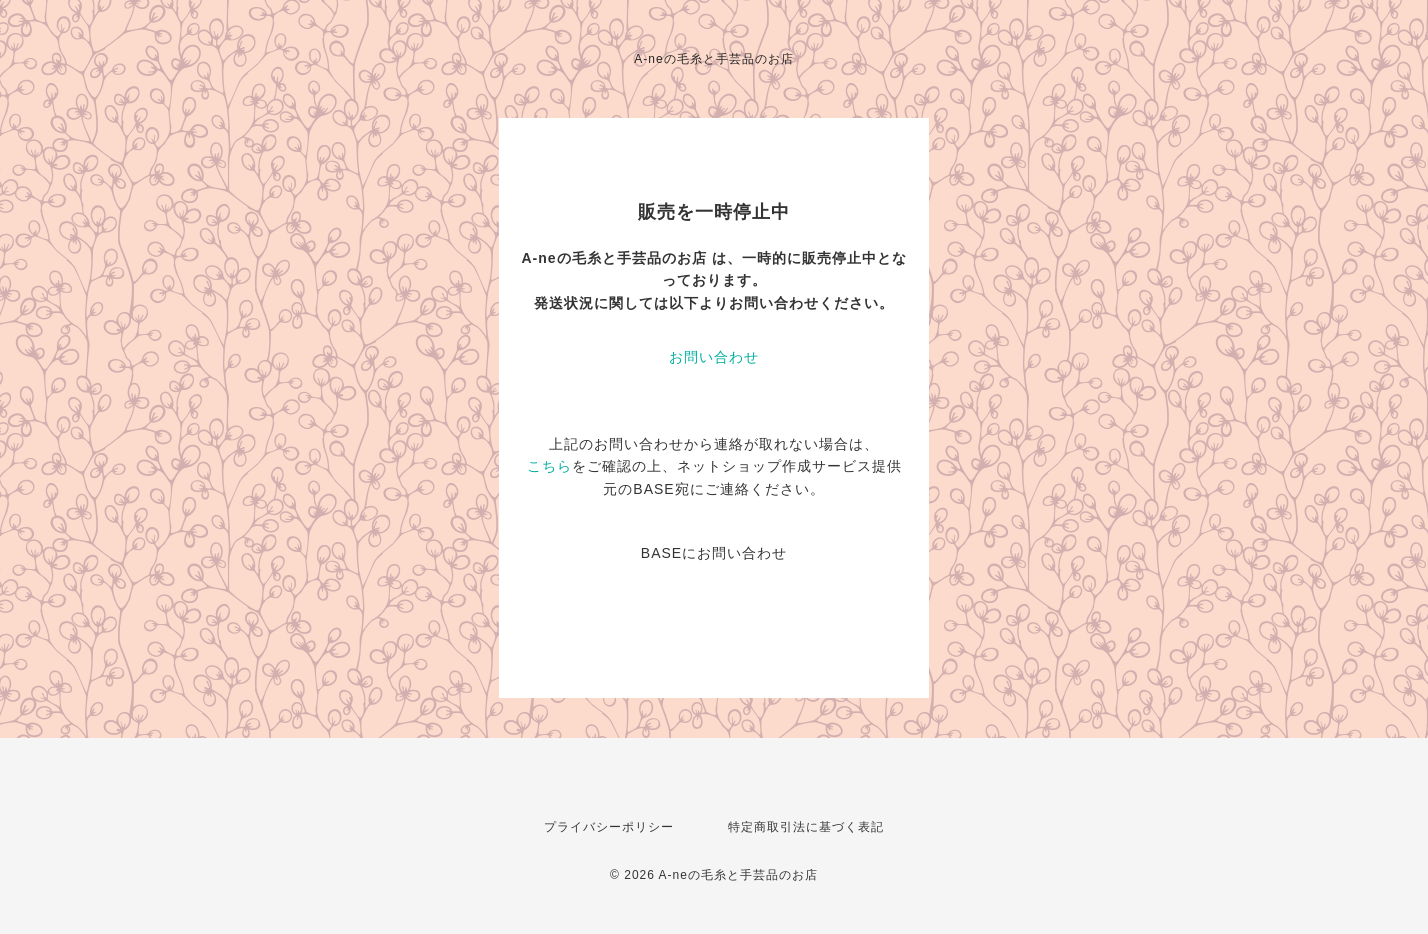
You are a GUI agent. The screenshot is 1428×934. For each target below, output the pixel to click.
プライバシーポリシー (609, 827)
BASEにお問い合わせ (714, 553)
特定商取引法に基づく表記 (806, 827)
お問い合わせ (714, 357)
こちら (549, 466)
